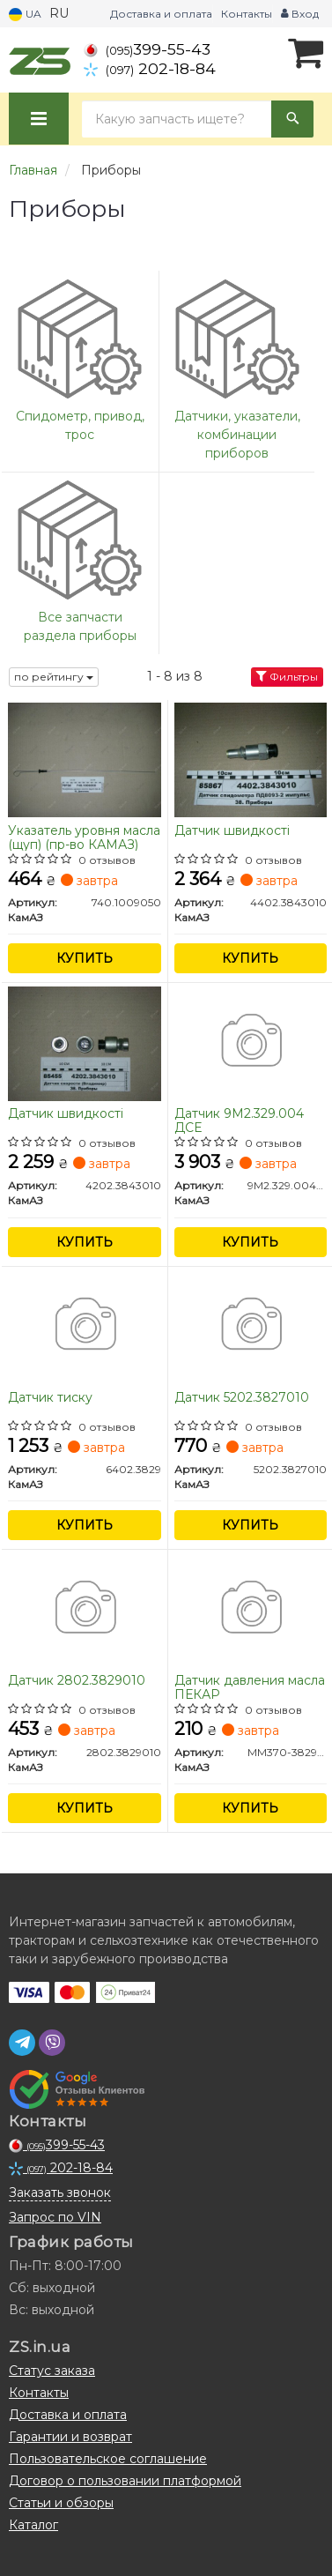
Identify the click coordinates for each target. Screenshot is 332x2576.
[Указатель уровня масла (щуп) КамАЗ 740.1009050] (84, 759)
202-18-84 (150, 68)
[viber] (52, 2042)
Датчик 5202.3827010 (241, 1397)
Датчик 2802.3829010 (76, 1680)
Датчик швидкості (232, 830)
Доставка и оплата (161, 13)
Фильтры (287, 676)
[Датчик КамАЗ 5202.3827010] (251, 1326)
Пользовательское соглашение (108, 2459)
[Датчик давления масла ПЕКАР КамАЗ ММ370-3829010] (251, 1609)
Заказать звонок (60, 2192)
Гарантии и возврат (70, 2437)
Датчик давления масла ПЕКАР (249, 1687)
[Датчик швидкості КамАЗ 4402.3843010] (251, 759)
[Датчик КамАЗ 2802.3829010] (84, 1609)
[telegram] (22, 2042)
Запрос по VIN (55, 2217)
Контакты (246, 13)
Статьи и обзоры (61, 2503)
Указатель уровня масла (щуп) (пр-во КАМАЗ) (84, 837)
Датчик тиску (50, 1397)
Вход (300, 13)
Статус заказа (52, 2371)
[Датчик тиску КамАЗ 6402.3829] (84, 1326)
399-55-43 (147, 49)
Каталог (33, 2525)
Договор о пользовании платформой (125, 2481)
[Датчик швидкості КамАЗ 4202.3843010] (84, 1042)
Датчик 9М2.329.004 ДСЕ (239, 1120)
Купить (84, 958)
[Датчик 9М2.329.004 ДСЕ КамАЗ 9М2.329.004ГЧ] (251, 1042)
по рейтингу (53, 676)
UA (25, 14)
